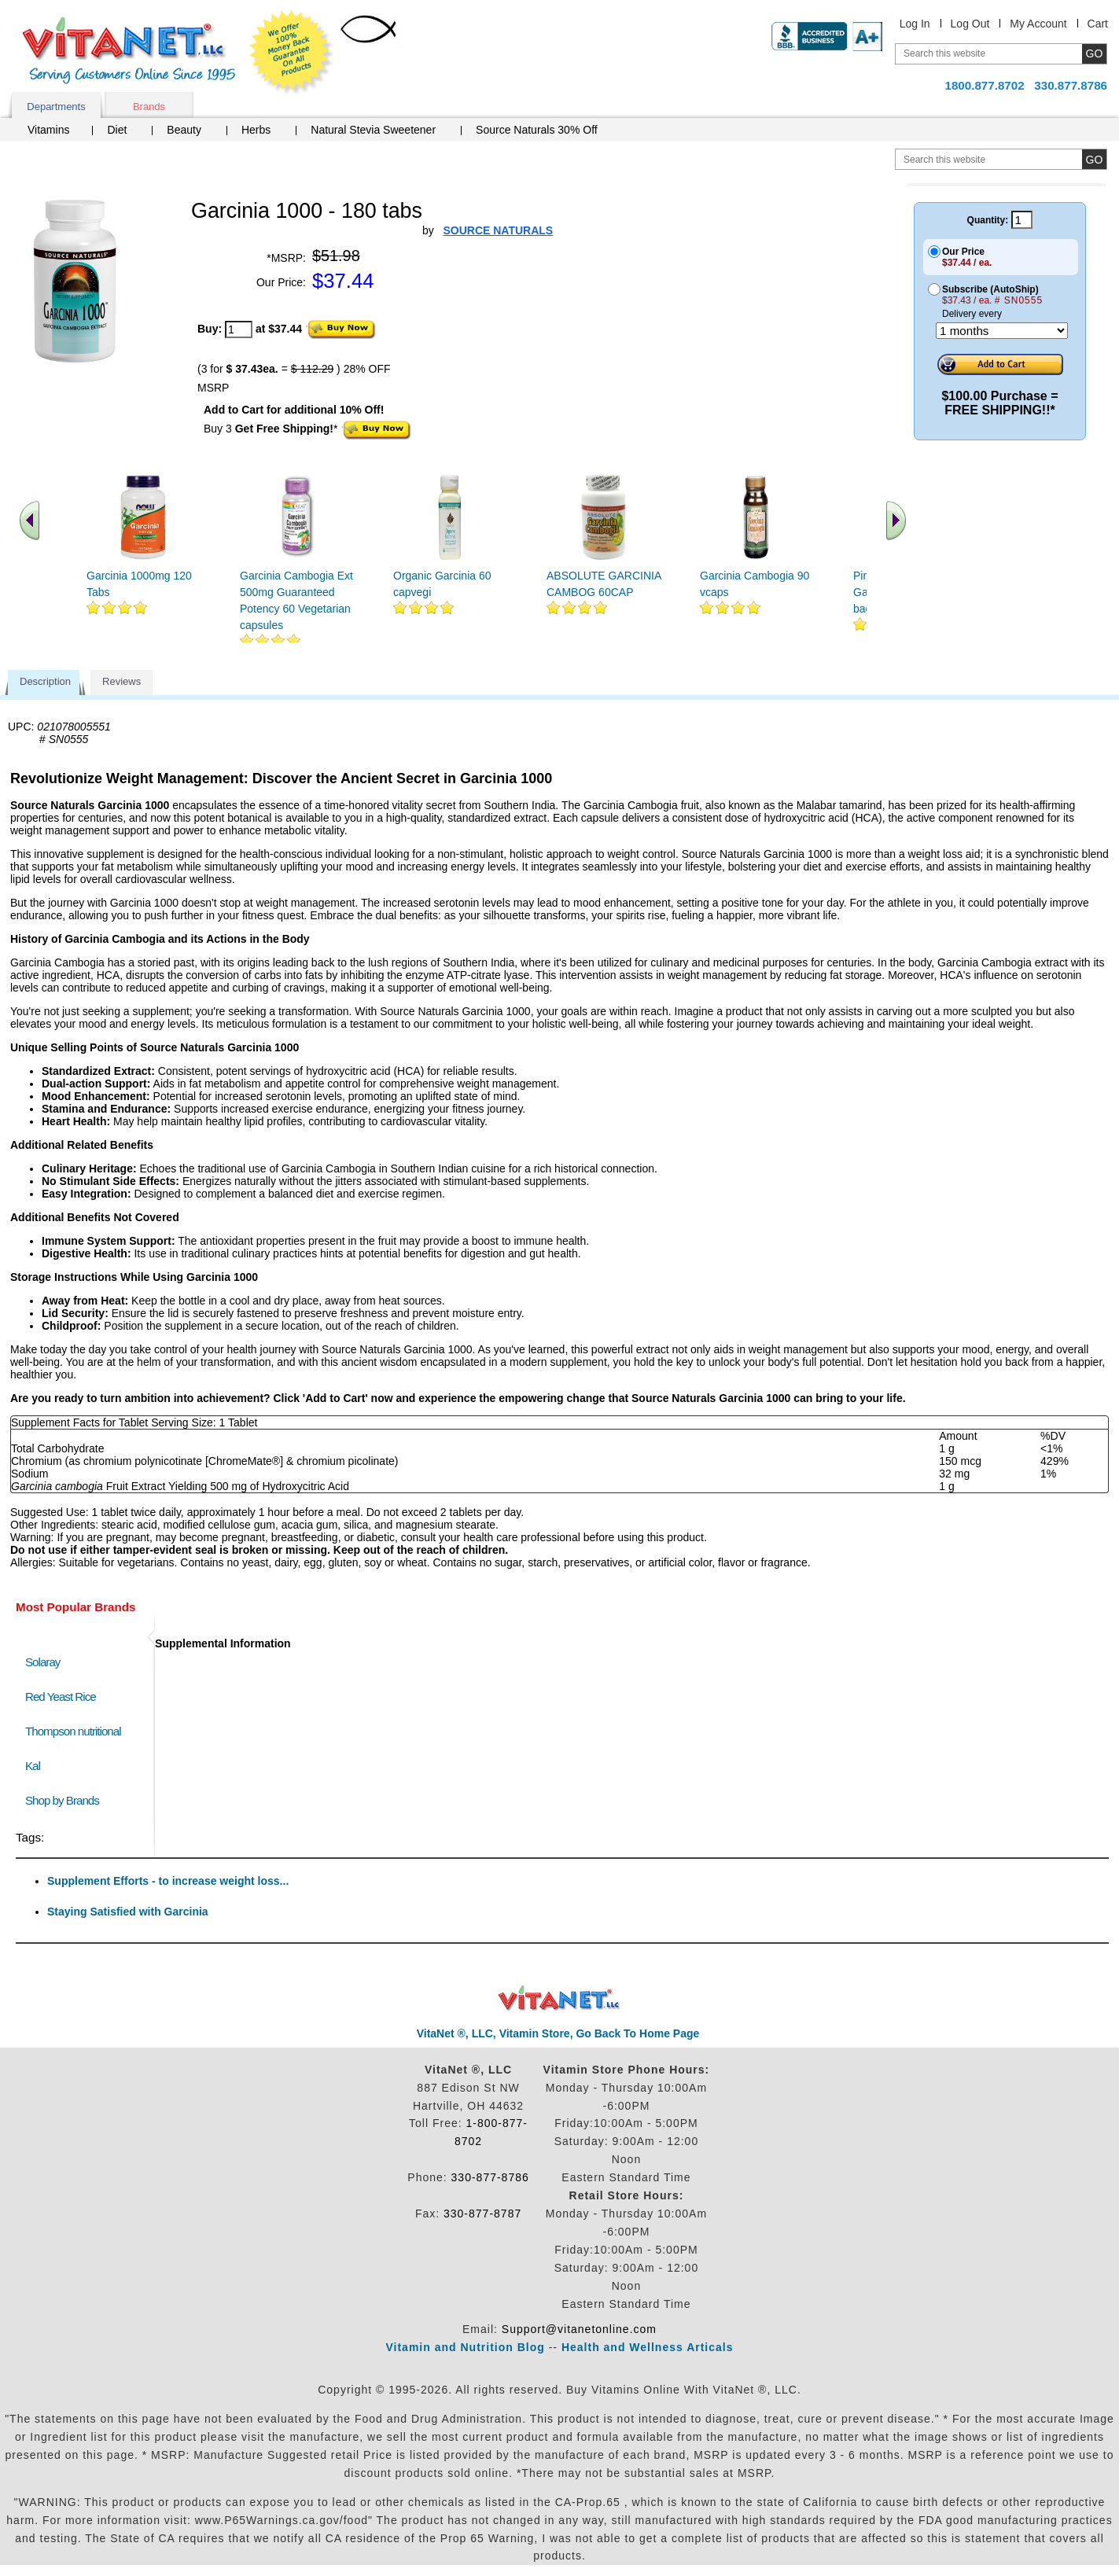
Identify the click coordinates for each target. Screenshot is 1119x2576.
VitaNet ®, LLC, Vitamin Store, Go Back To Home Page (558, 2033)
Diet (117, 129)
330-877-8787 (482, 2213)
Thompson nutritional (73, 1731)
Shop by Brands (65, 1800)
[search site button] (1094, 159)
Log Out (970, 23)
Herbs (256, 129)
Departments (56, 106)
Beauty (184, 129)
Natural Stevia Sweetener (373, 129)
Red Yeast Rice (60, 1696)
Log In (915, 23)
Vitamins (48, 129)
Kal (32, 1765)
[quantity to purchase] (238, 329)
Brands (149, 106)
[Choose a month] (1002, 330)
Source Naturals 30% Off (537, 129)
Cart (1098, 23)
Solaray (42, 1662)
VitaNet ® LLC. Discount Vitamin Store (559, 1998)
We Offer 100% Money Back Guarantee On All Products (291, 52)
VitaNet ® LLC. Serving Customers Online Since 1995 (129, 50)
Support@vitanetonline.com (579, 2329)
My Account (1038, 23)
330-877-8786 (490, 2177)
